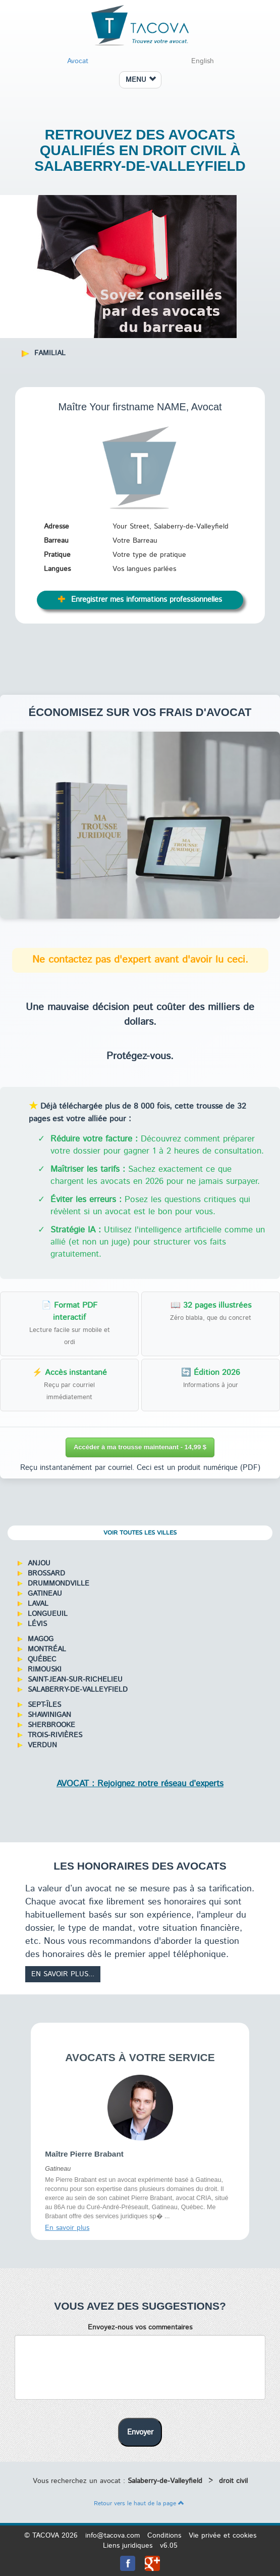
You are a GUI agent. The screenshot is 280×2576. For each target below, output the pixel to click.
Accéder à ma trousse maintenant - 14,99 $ (140, 1447)
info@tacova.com (112, 2536)
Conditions (164, 2536)
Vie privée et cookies (222, 2536)
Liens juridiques (127, 2546)
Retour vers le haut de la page (139, 2503)
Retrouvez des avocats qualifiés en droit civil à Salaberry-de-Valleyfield (139, 150)
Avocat (77, 61)
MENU (141, 80)
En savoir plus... (62, 1974)
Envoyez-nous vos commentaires (140, 2327)
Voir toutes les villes (140, 1533)
